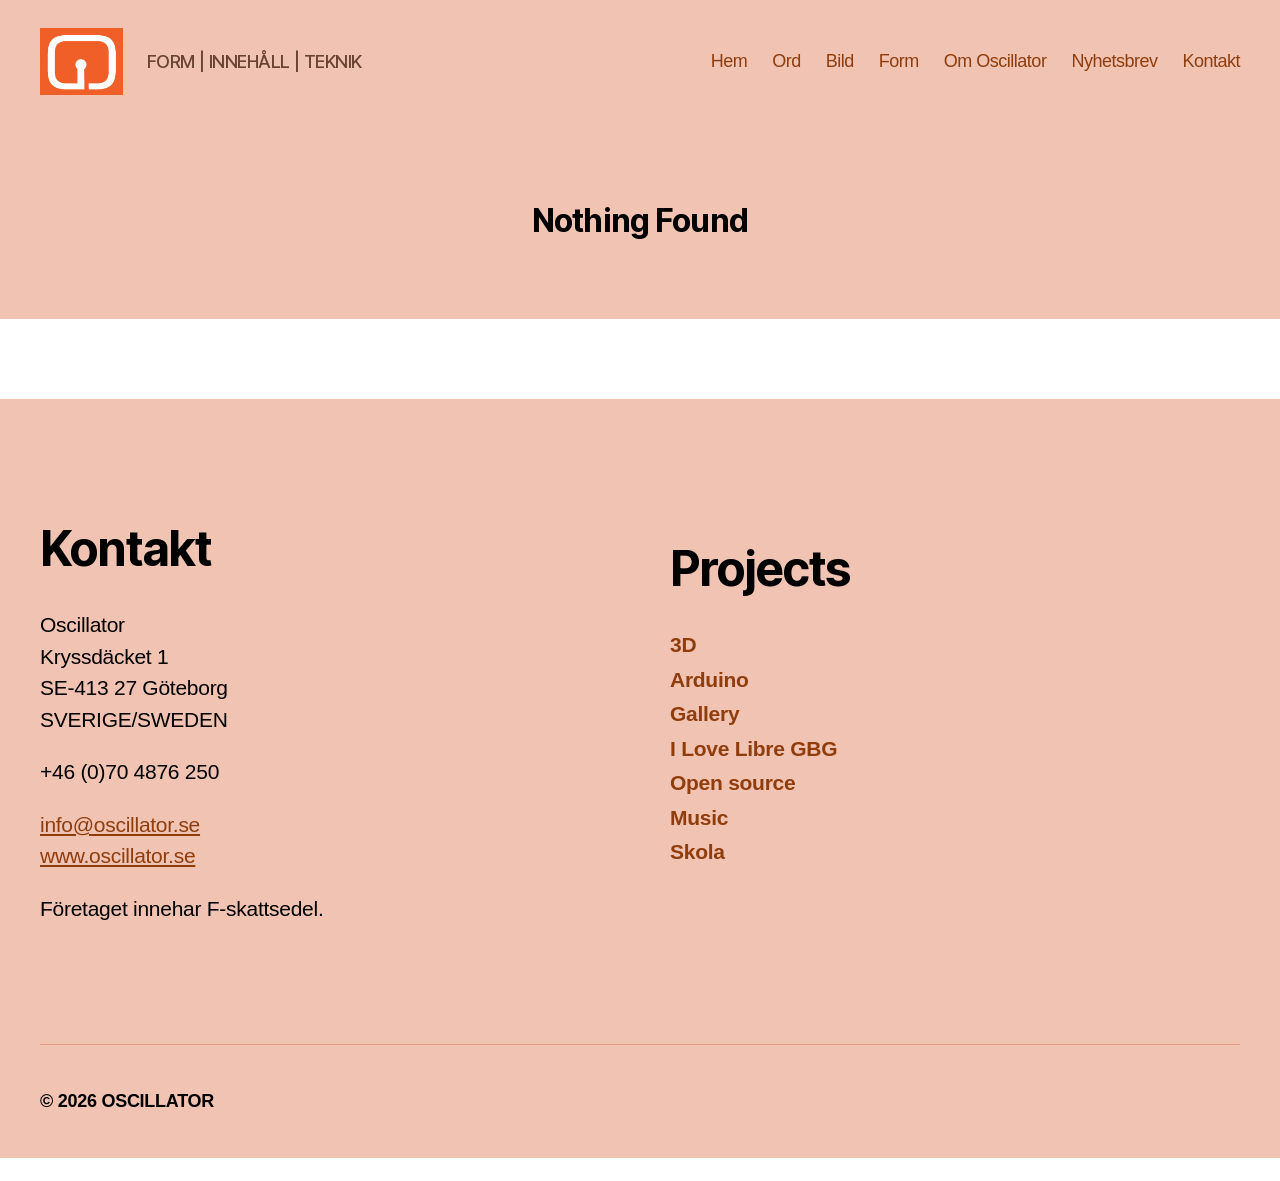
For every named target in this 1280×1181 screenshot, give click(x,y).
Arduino (709, 702)
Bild (840, 72)
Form (899, 72)
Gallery (704, 736)
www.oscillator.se (117, 878)
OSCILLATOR (157, 1124)
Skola (697, 874)
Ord (786, 72)
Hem (729, 72)
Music (699, 840)
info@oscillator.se (120, 847)
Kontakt (1211, 72)
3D (683, 667)
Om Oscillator (995, 72)
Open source (732, 805)
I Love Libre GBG (753, 771)
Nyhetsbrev (1114, 72)
